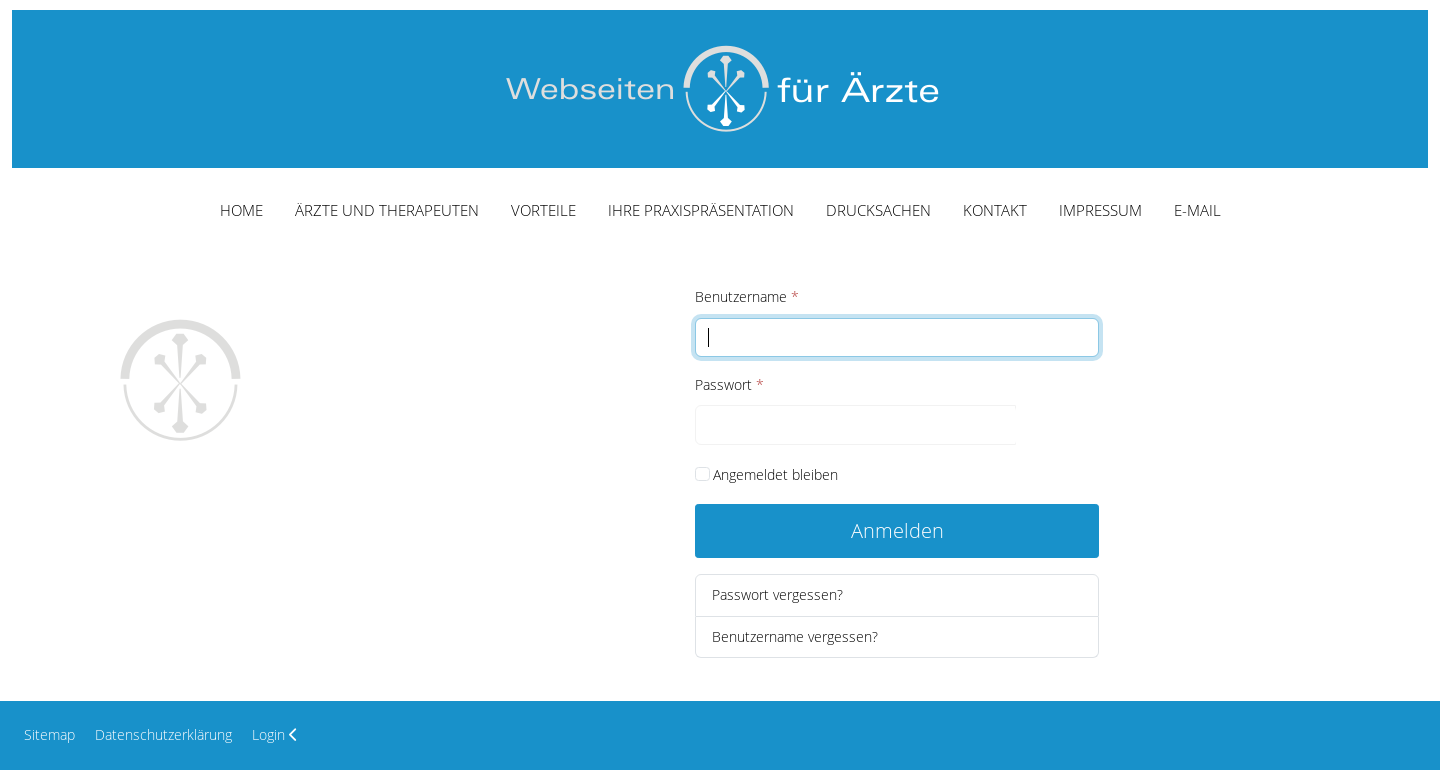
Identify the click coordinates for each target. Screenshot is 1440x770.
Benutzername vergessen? (795, 636)
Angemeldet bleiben (775, 474)
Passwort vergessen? (777, 594)
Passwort (729, 384)
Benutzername (747, 296)
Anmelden (897, 530)
